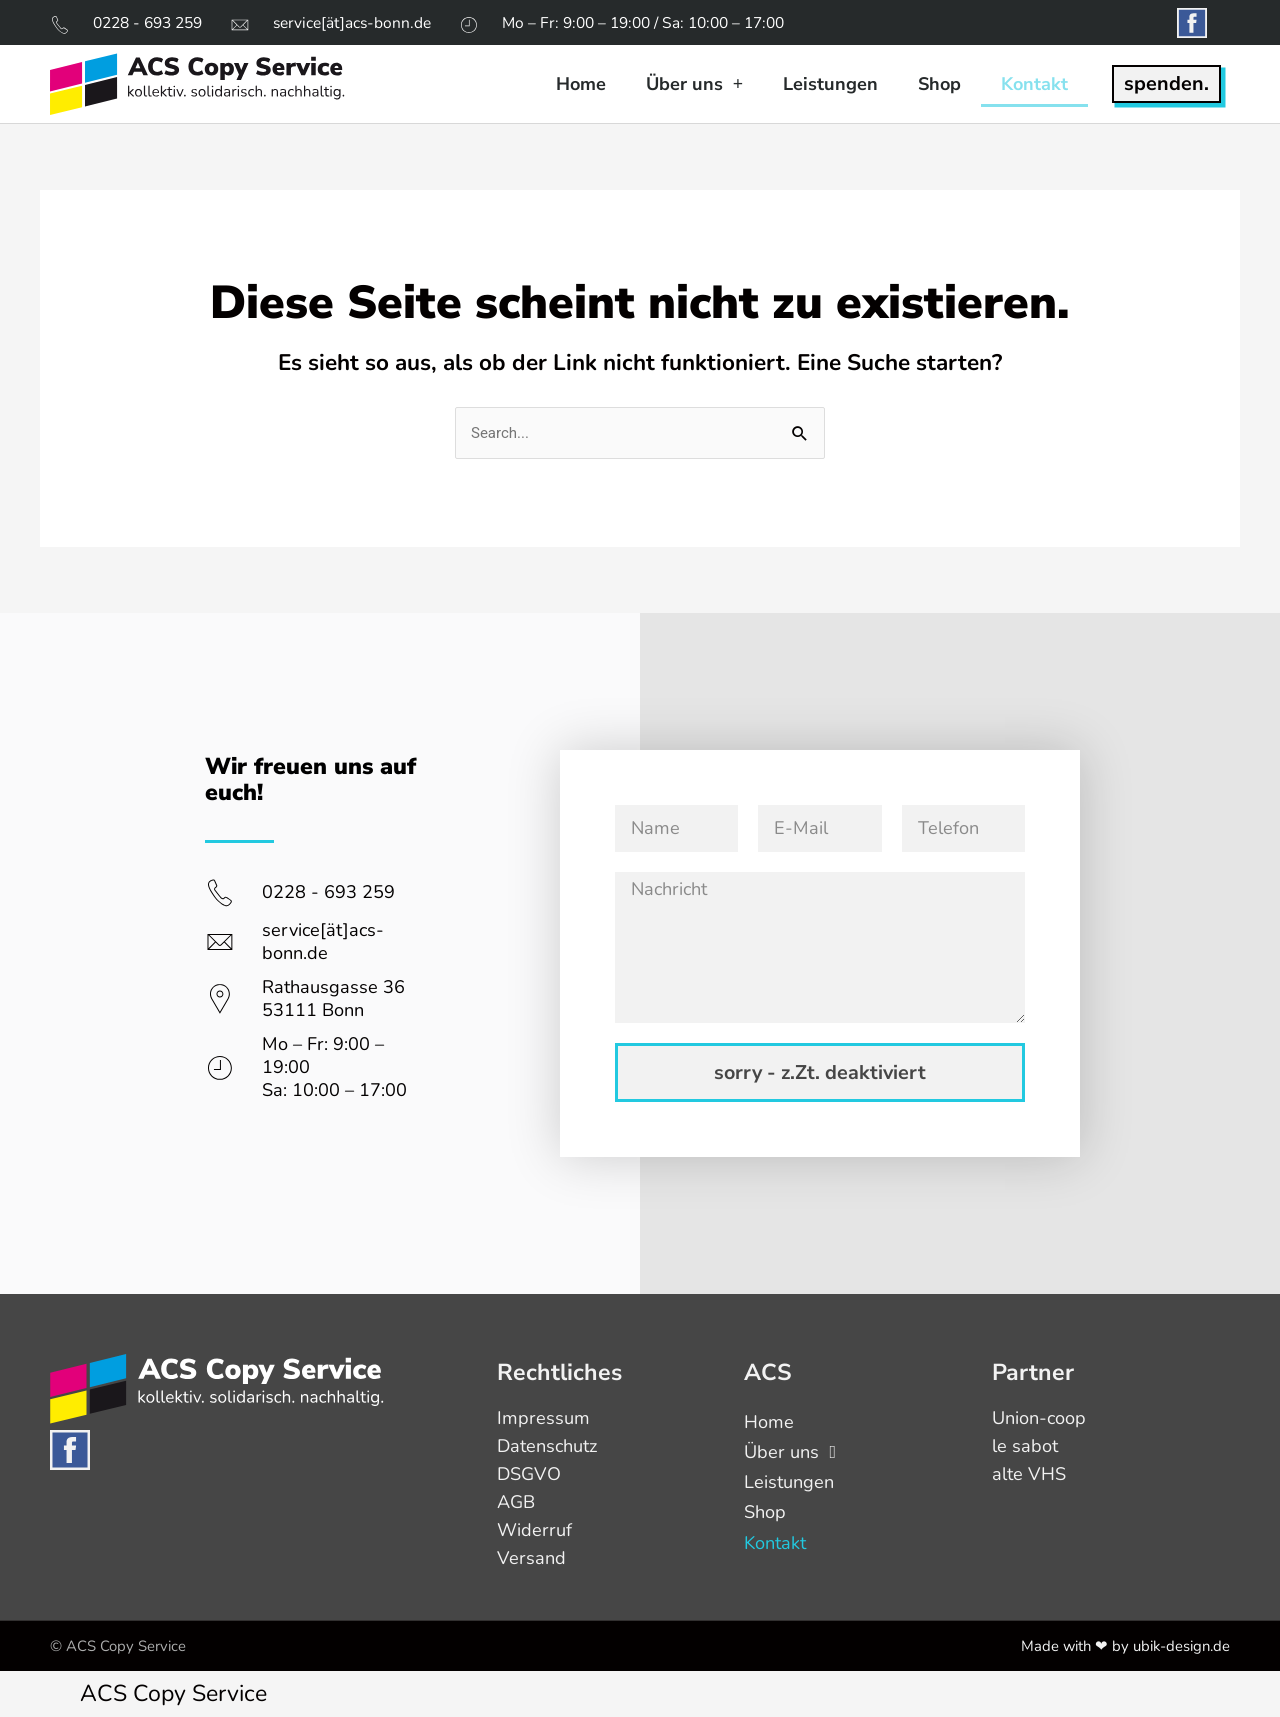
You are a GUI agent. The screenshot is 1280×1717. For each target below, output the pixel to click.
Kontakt (1034, 84)
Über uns (694, 84)
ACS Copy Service (173, 1693)
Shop (939, 84)
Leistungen (830, 84)
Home (581, 84)
